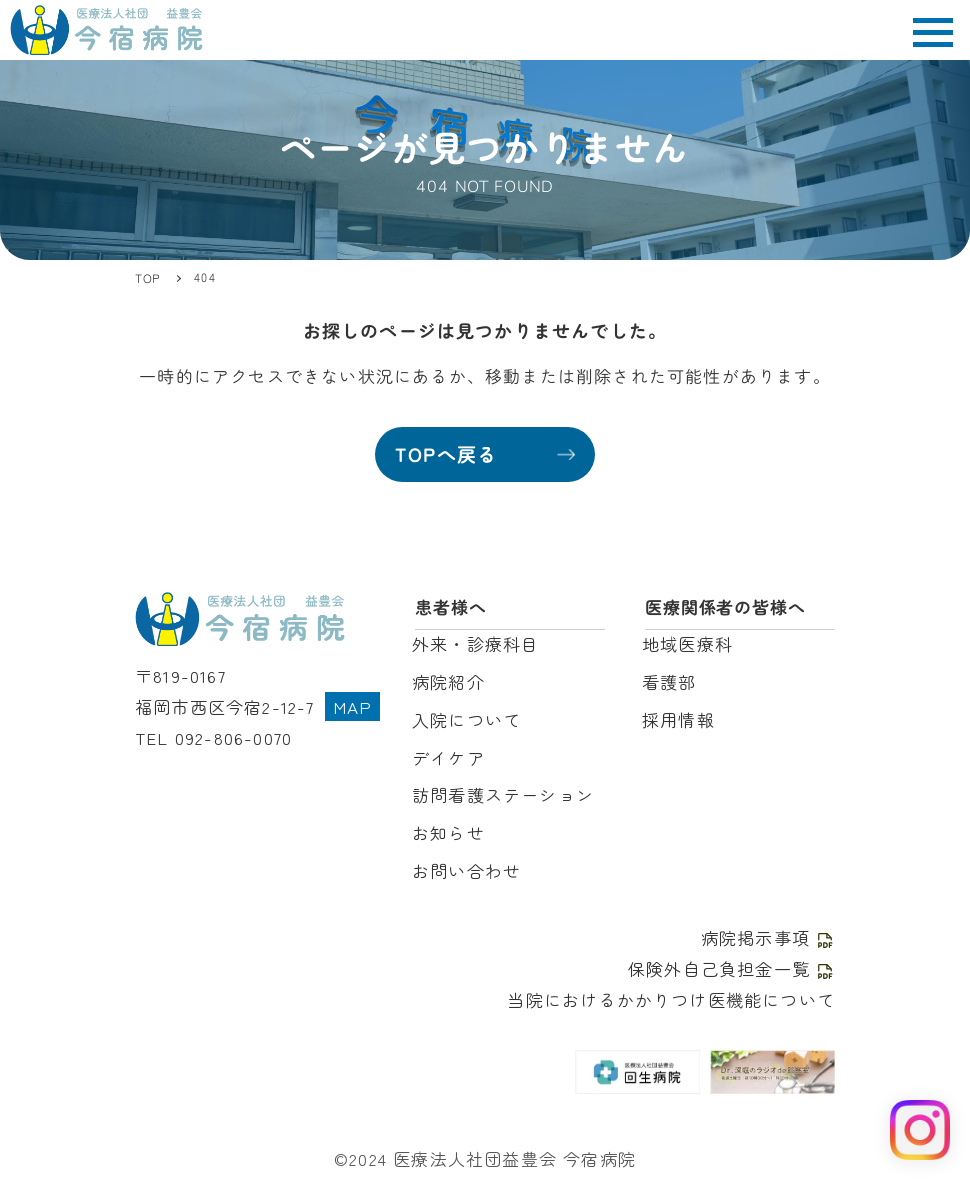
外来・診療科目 (475, 643)
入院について (466, 719)
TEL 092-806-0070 (213, 737)
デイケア (448, 757)
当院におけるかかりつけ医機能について (671, 999)
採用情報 (678, 719)
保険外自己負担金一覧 (731, 968)
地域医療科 (687, 643)
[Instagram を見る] (920, 1130)
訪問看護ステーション (503, 794)
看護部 (669, 681)
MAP (353, 706)
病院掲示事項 (768, 937)
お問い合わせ (466, 870)
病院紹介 (448, 681)
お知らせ (448, 832)
